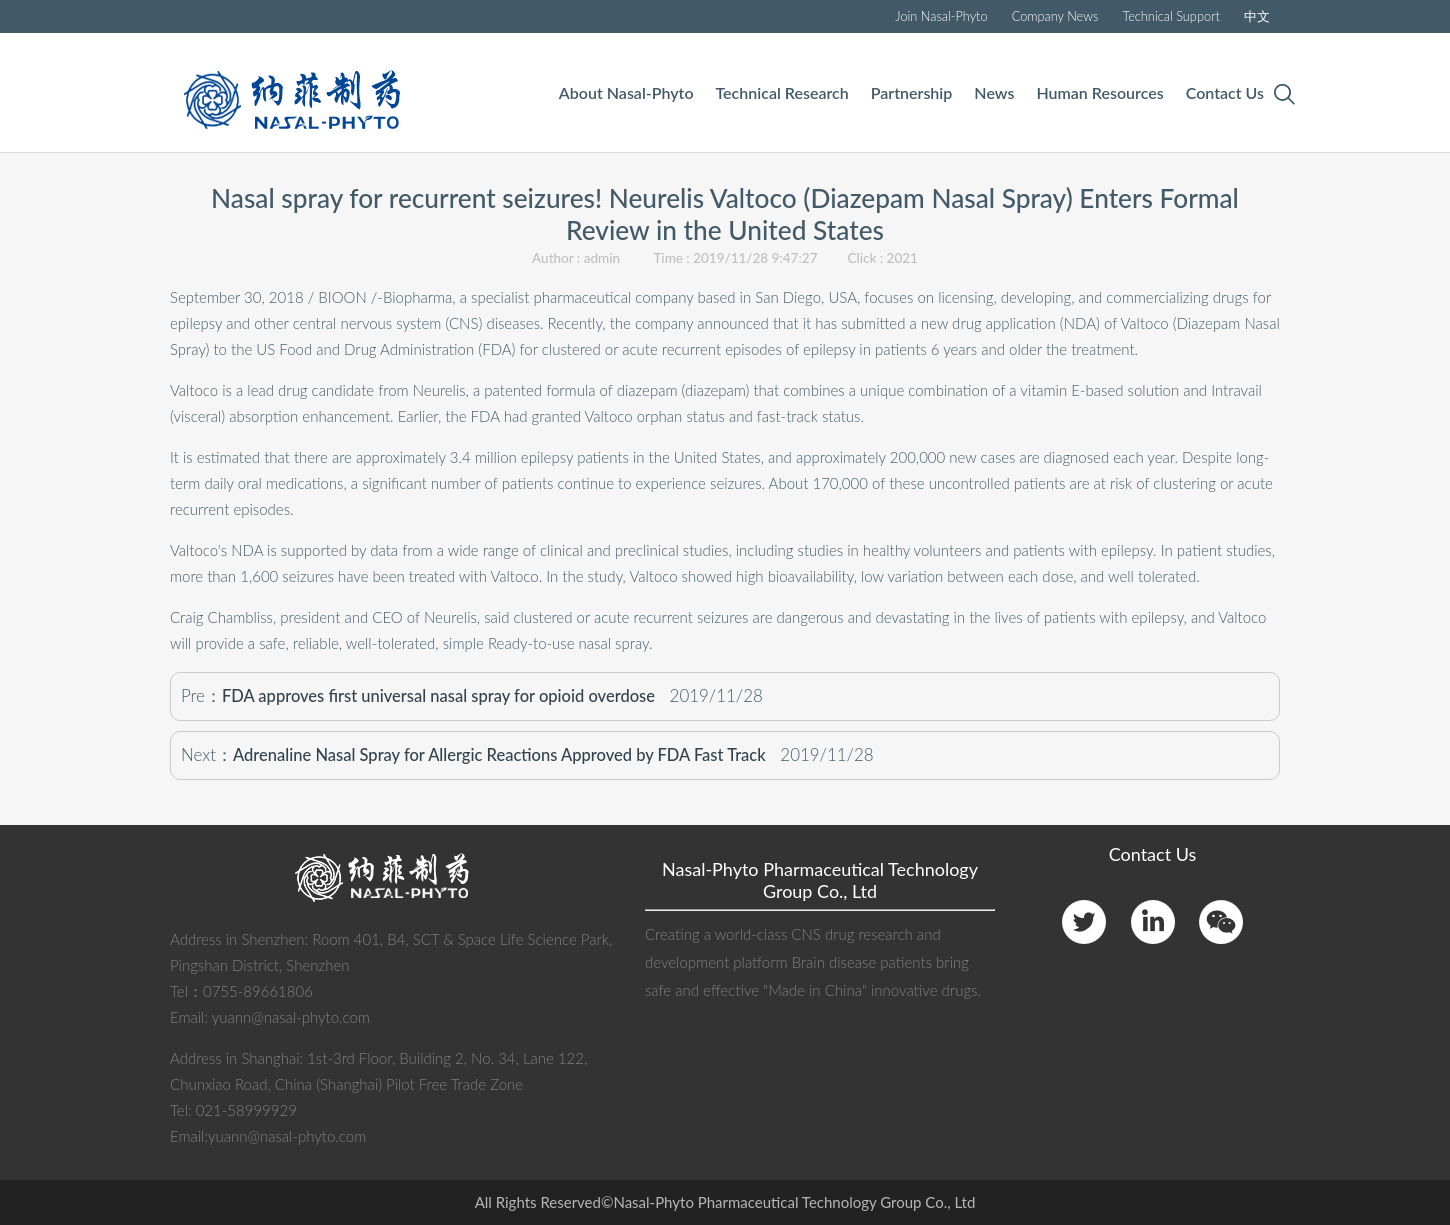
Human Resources (1099, 92)
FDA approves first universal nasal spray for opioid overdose (438, 696)
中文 (1257, 16)
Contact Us (1225, 92)
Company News (1055, 16)
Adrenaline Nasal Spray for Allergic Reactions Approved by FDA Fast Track (499, 755)
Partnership (912, 92)
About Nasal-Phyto (626, 92)
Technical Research (782, 92)
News (994, 92)
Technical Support (1171, 16)
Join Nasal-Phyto (941, 16)
